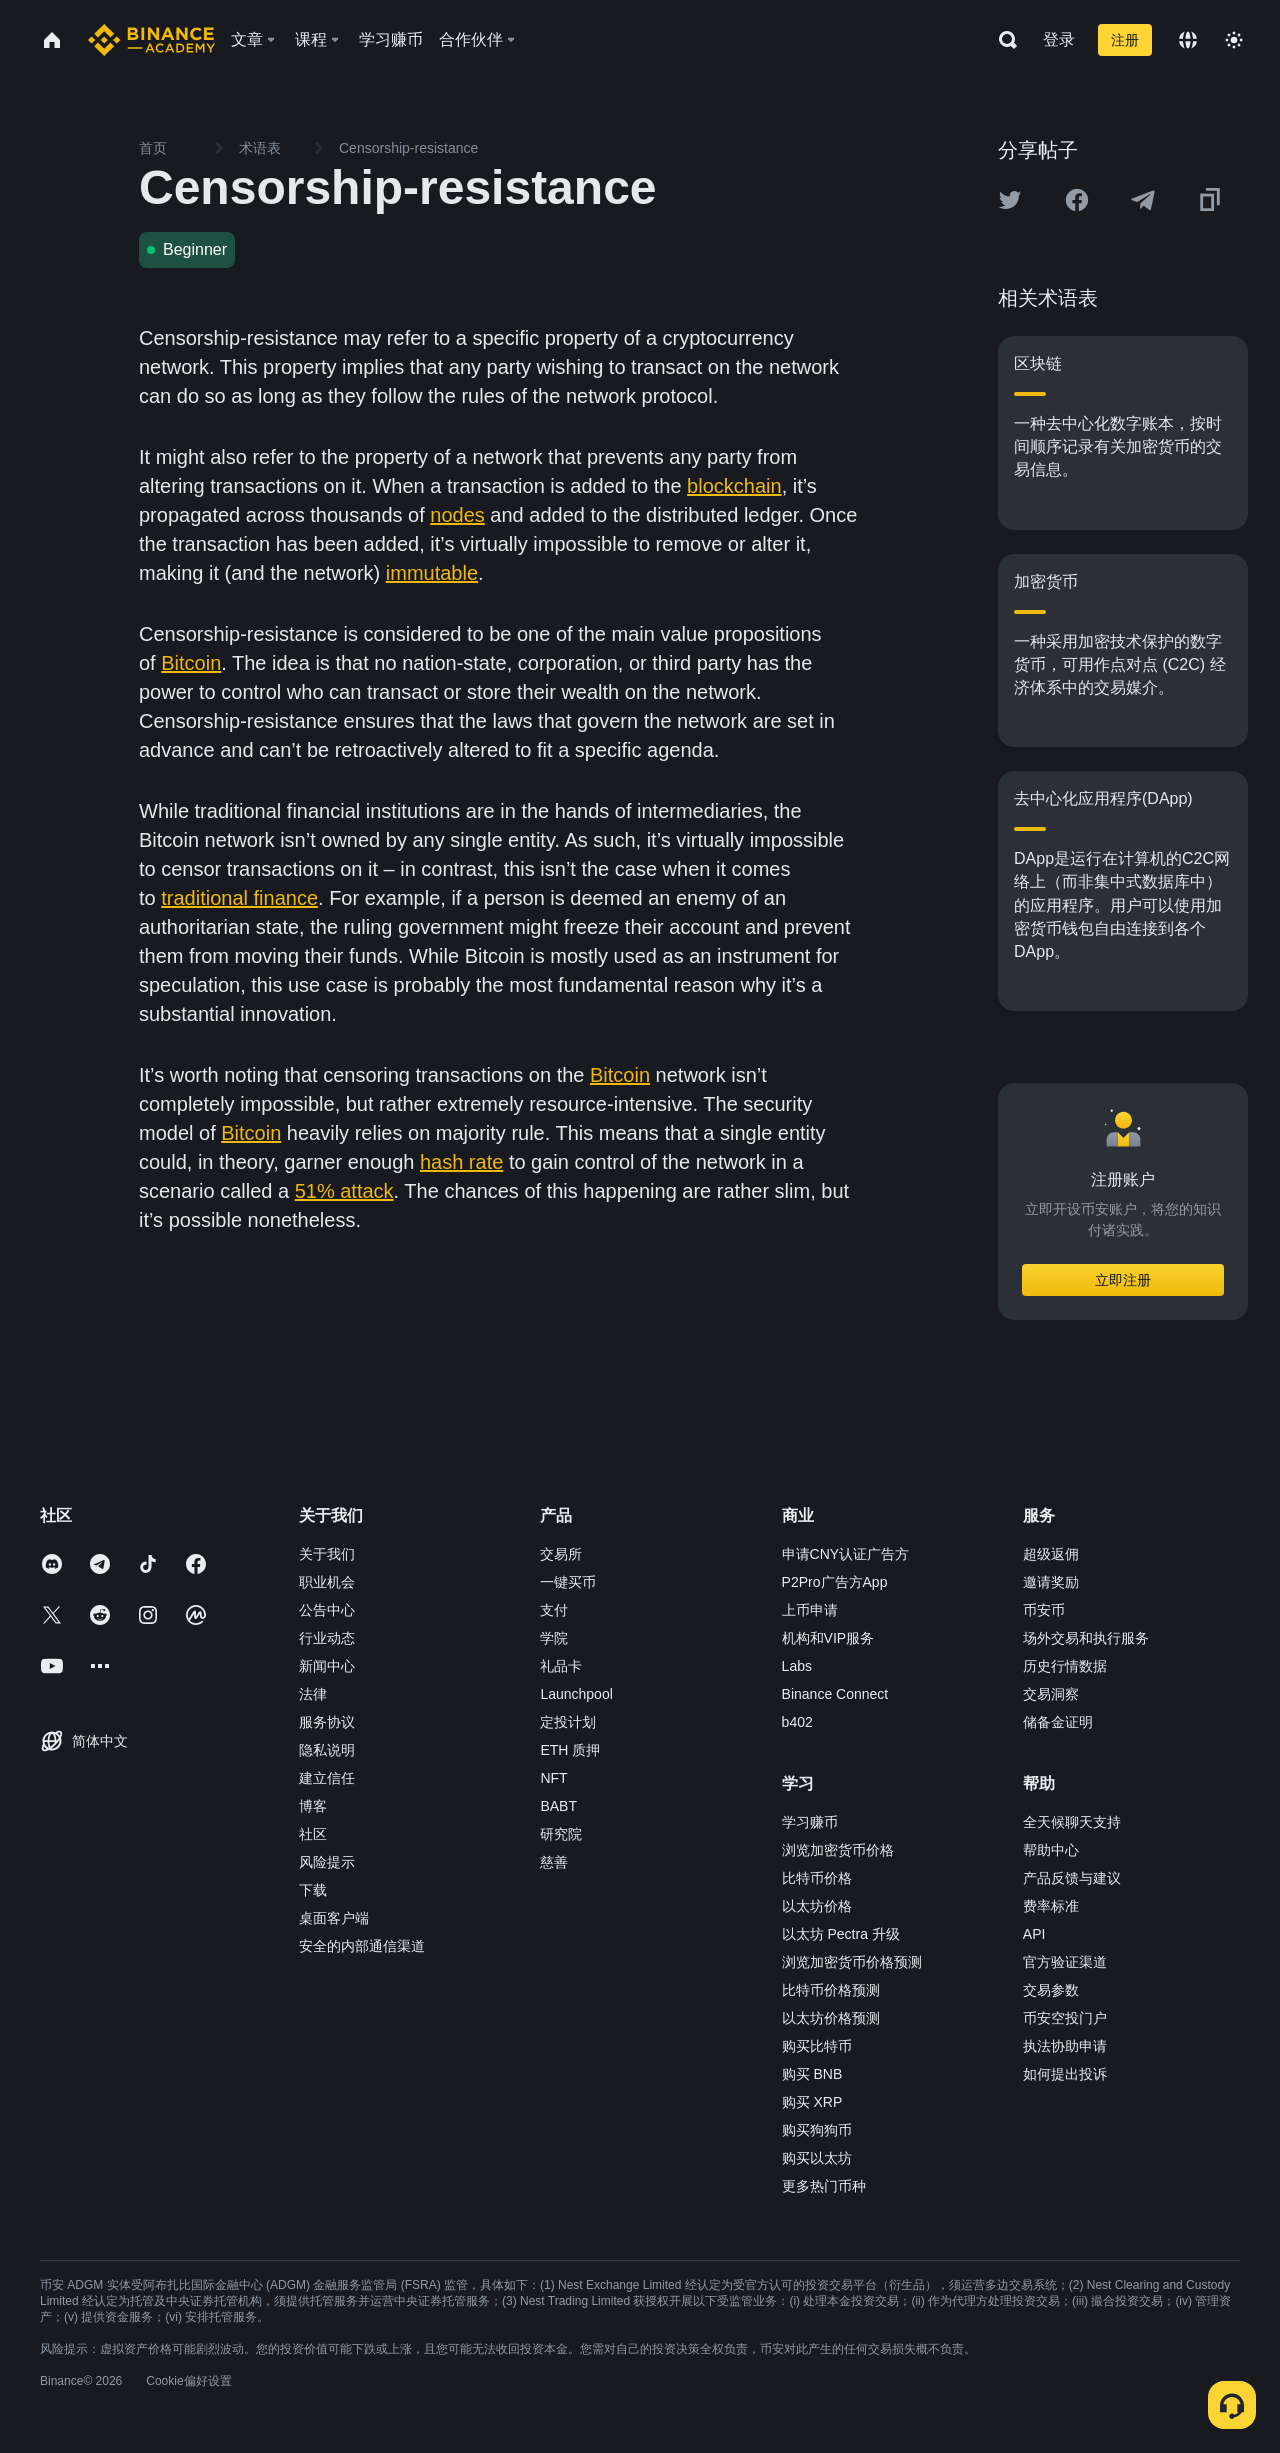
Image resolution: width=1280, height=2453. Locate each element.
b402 (797, 1722)
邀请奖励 (1051, 1582)
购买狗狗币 (817, 2130)
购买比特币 (817, 2046)
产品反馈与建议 (1072, 1878)
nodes (457, 515)
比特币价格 (817, 1878)
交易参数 (1051, 1990)
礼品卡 (561, 1666)
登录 (1059, 39)
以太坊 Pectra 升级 (841, 1934)
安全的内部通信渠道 (362, 1946)
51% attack (344, 1191)
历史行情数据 (1065, 1666)
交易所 (561, 1554)
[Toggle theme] (1234, 40)
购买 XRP (812, 2102)
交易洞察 (1051, 1694)
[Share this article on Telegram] (1143, 200)
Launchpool (576, 1694)
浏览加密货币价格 (838, 1850)
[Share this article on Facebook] (1077, 200)
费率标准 (1051, 1906)
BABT (558, 1806)
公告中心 (327, 1610)
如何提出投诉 (1065, 2074)
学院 (554, 1638)
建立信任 (327, 1778)
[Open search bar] (1002, 40)
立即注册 (1123, 1280)
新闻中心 (327, 1666)
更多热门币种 (824, 2186)
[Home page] (151, 40)
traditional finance (239, 898)
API (1034, 1934)
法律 (313, 1694)
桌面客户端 (334, 1918)
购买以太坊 (817, 2158)
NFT (553, 1778)
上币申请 (810, 1610)
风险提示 (327, 1862)
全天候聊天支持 (1072, 1822)
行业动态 (327, 1638)
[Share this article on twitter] (1010, 200)
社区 (313, 1834)
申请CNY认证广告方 (846, 1554)
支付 (554, 1610)
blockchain (734, 486)
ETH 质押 (570, 1750)
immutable (432, 573)
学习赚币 (810, 1822)
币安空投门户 (1065, 2018)
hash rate (461, 1162)
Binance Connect (835, 1694)
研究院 (561, 1834)
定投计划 (568, 1722)
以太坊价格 (817, 1906)
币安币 (1044, 1610)
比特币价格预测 (831, 1990)
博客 (313, 1806)
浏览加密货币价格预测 (852, 1962)
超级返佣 (1051, 1554)
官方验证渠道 (1065, 1962)
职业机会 (327, 1582)
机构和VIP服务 (828, 1638)
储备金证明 (1058, 1722)
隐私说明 (327, 1750)
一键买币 (568, 1582)
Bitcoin (191, 663)
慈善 (554, 1862)
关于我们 (327, 1554)
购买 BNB (812, 2074)
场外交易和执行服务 (1086, 1638)
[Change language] (1188, 40)
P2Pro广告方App (835, 1582)
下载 (313, 1890)
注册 (1125, 40)
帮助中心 (1051, 1850)
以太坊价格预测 (831, 2018)
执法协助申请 (1065, 2046)
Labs (797, 1666)
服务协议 (327, 1722)
